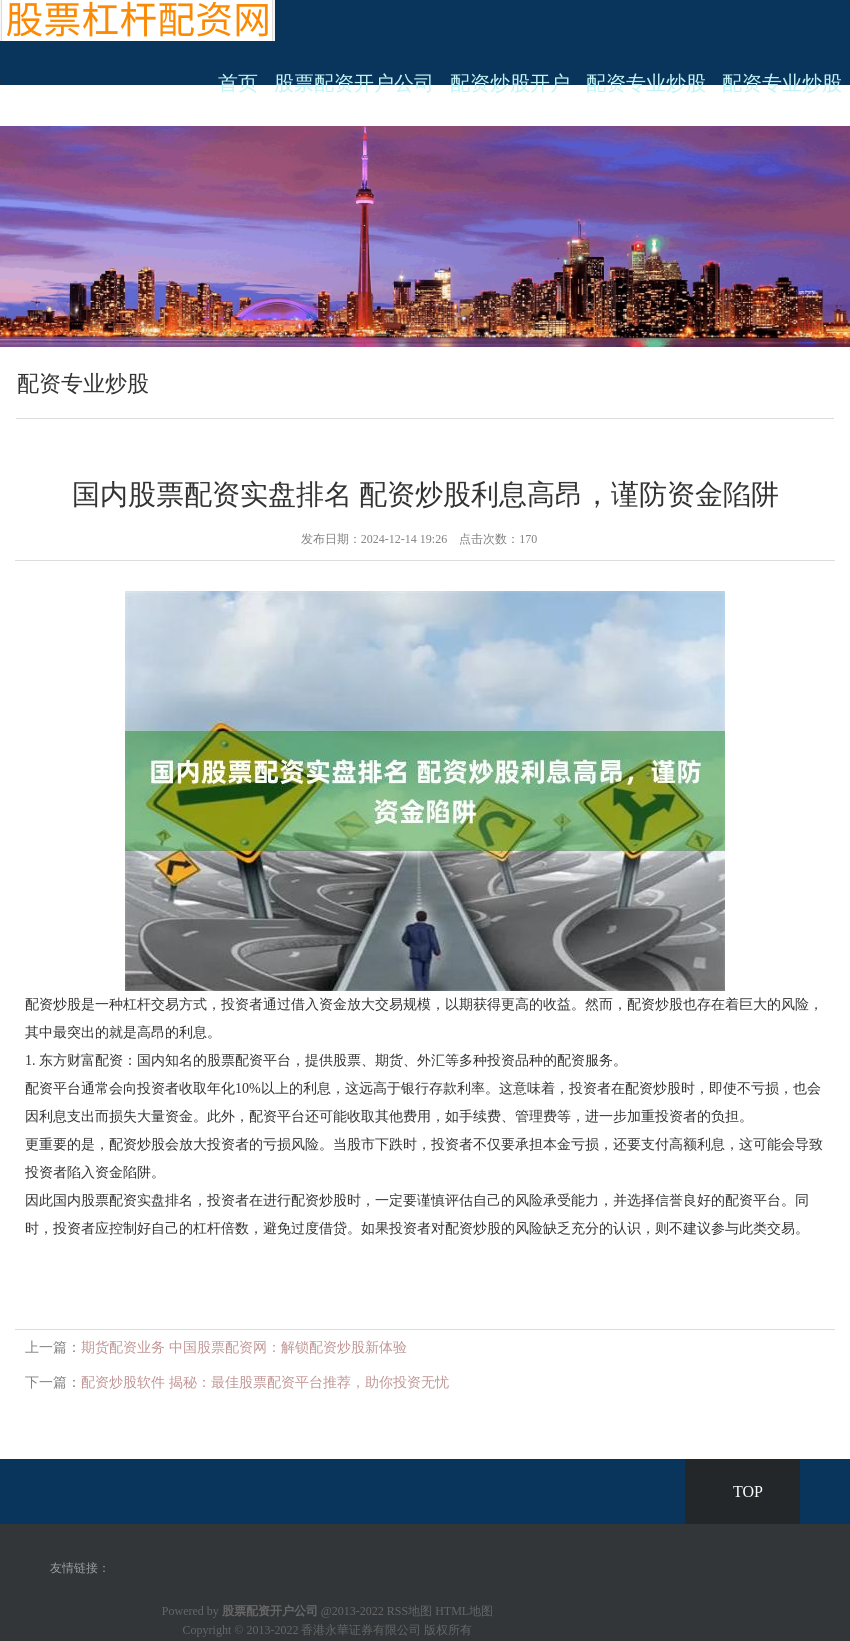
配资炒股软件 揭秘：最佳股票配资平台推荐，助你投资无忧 (265, 1382)
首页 (238, 83)
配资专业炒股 (646, 83)
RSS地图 (409, 1611)
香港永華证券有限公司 (361, 1630)
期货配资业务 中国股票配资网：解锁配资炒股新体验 (244, 1347)
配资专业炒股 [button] (782, 83)
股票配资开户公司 (354, 83)
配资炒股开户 (510, 83)
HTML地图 (464, 1611)
